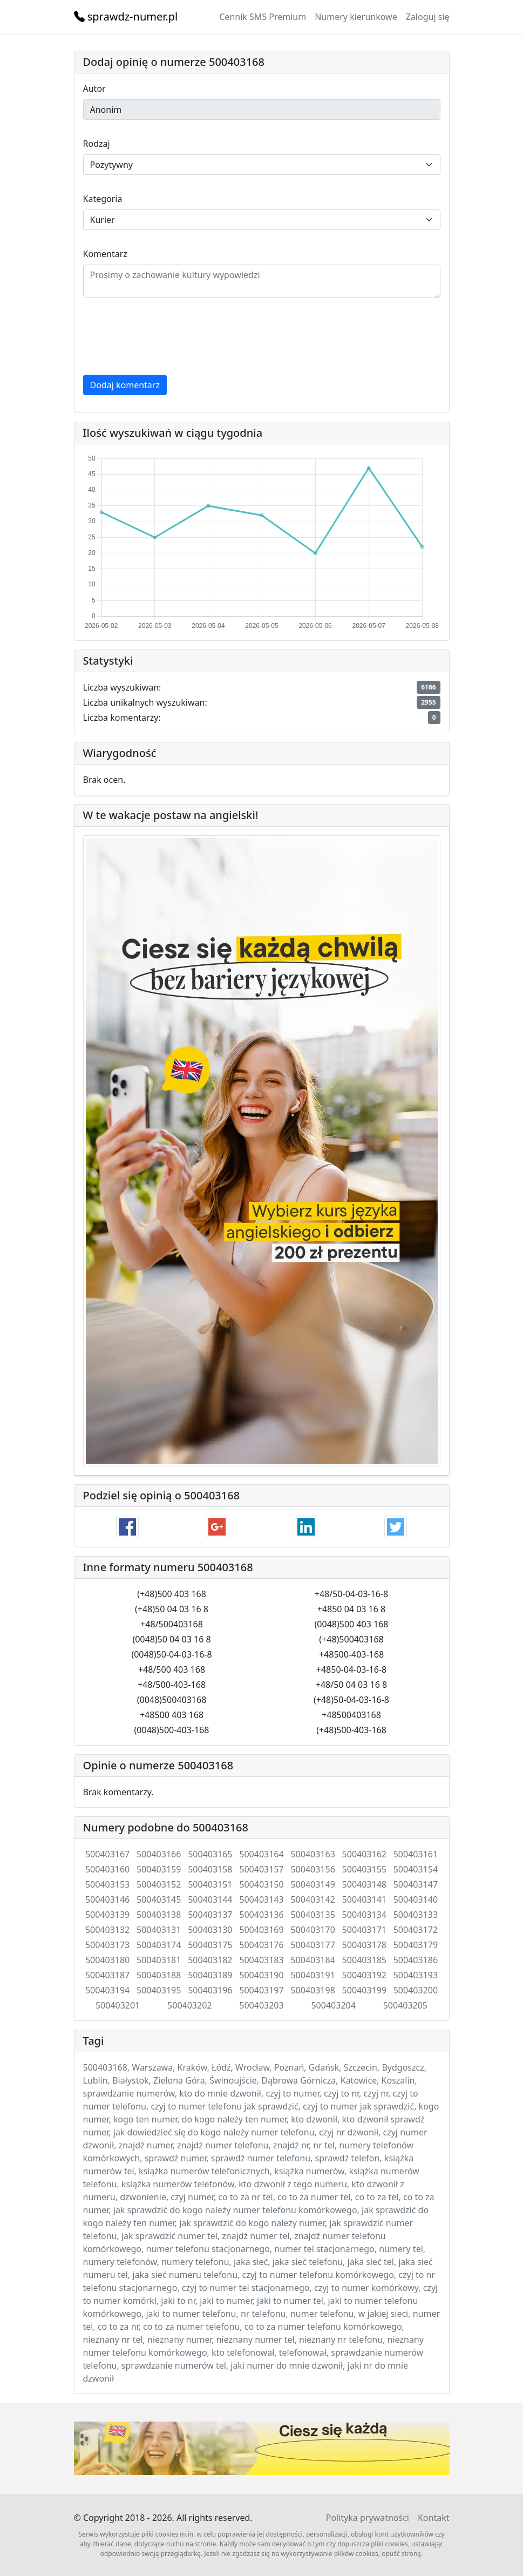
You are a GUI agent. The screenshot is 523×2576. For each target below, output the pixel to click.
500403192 (364, 1975)
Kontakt (434, 2518)
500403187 (107, 1975)
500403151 (210, 1884)
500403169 (261, 1930)
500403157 (261, 1869)
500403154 (415, 1869)
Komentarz (105, 254)
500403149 (312, 1884)
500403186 (415, 1960)
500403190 (261, 1975)
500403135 (312, 1915)
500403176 (261, 1945)
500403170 (312, 1930)
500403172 (415, 1930)
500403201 (118, 2005)
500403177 (312, 1945)
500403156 (312, 1869)
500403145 (159, 1899)
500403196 (210, 1990)
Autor (94, 88)
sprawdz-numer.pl (126, 16)
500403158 (210, 1869)
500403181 (159, 1960)
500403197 (261, 1990)
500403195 (159, 1990)
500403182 (210, 1960)
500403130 (210, 1930)
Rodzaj (96, 144)
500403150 (261, 1884)
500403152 (159, 1884)
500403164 (261, 1854)
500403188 (159, 1975)
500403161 (415, 1854)
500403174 (159, 1945)
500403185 (364, 1960)
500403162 (364, 1854)
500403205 (405, 2005)
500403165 (210, 1854)
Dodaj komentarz (125, 385)
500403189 (210, 1975)
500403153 (107, 1884)
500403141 (364, 1899)
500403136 (261, 1915)
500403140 (415, 1899)
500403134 (364, 1915)
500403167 (107, 1854)
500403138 (159, 1915)
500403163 (312, 1854)
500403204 (333, 2005)
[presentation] (165, 336)
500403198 (312, 1990)
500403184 (312, 1960)
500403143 (261, 1899)
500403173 (107, 1945)
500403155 (364, 1869)
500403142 (312, 1899)
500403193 (415, 1975)
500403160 (107, 1869)
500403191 (312, 1975)
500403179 (415, 1945)
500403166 (159, 1854)
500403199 (364, 1990)
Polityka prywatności (367, 2518)
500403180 (107, 1960)
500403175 (210, 1945)
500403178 (364, 1945)
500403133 (415, 1915)
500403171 (364, 1930)
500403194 (107, 1990)
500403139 (107, 1915)
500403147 (415, 1884)
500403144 (210, 1899)
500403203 (261, 2005)
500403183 (261, 1960)
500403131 (159, 1930)
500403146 (107, 1899)
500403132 (107, 1930)
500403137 (210, 1915)
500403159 (159, 1869)
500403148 (364, 1884)
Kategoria (103, 199)
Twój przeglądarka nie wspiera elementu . (262, 2448)
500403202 (189, 2005)
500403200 (415, 1990)
